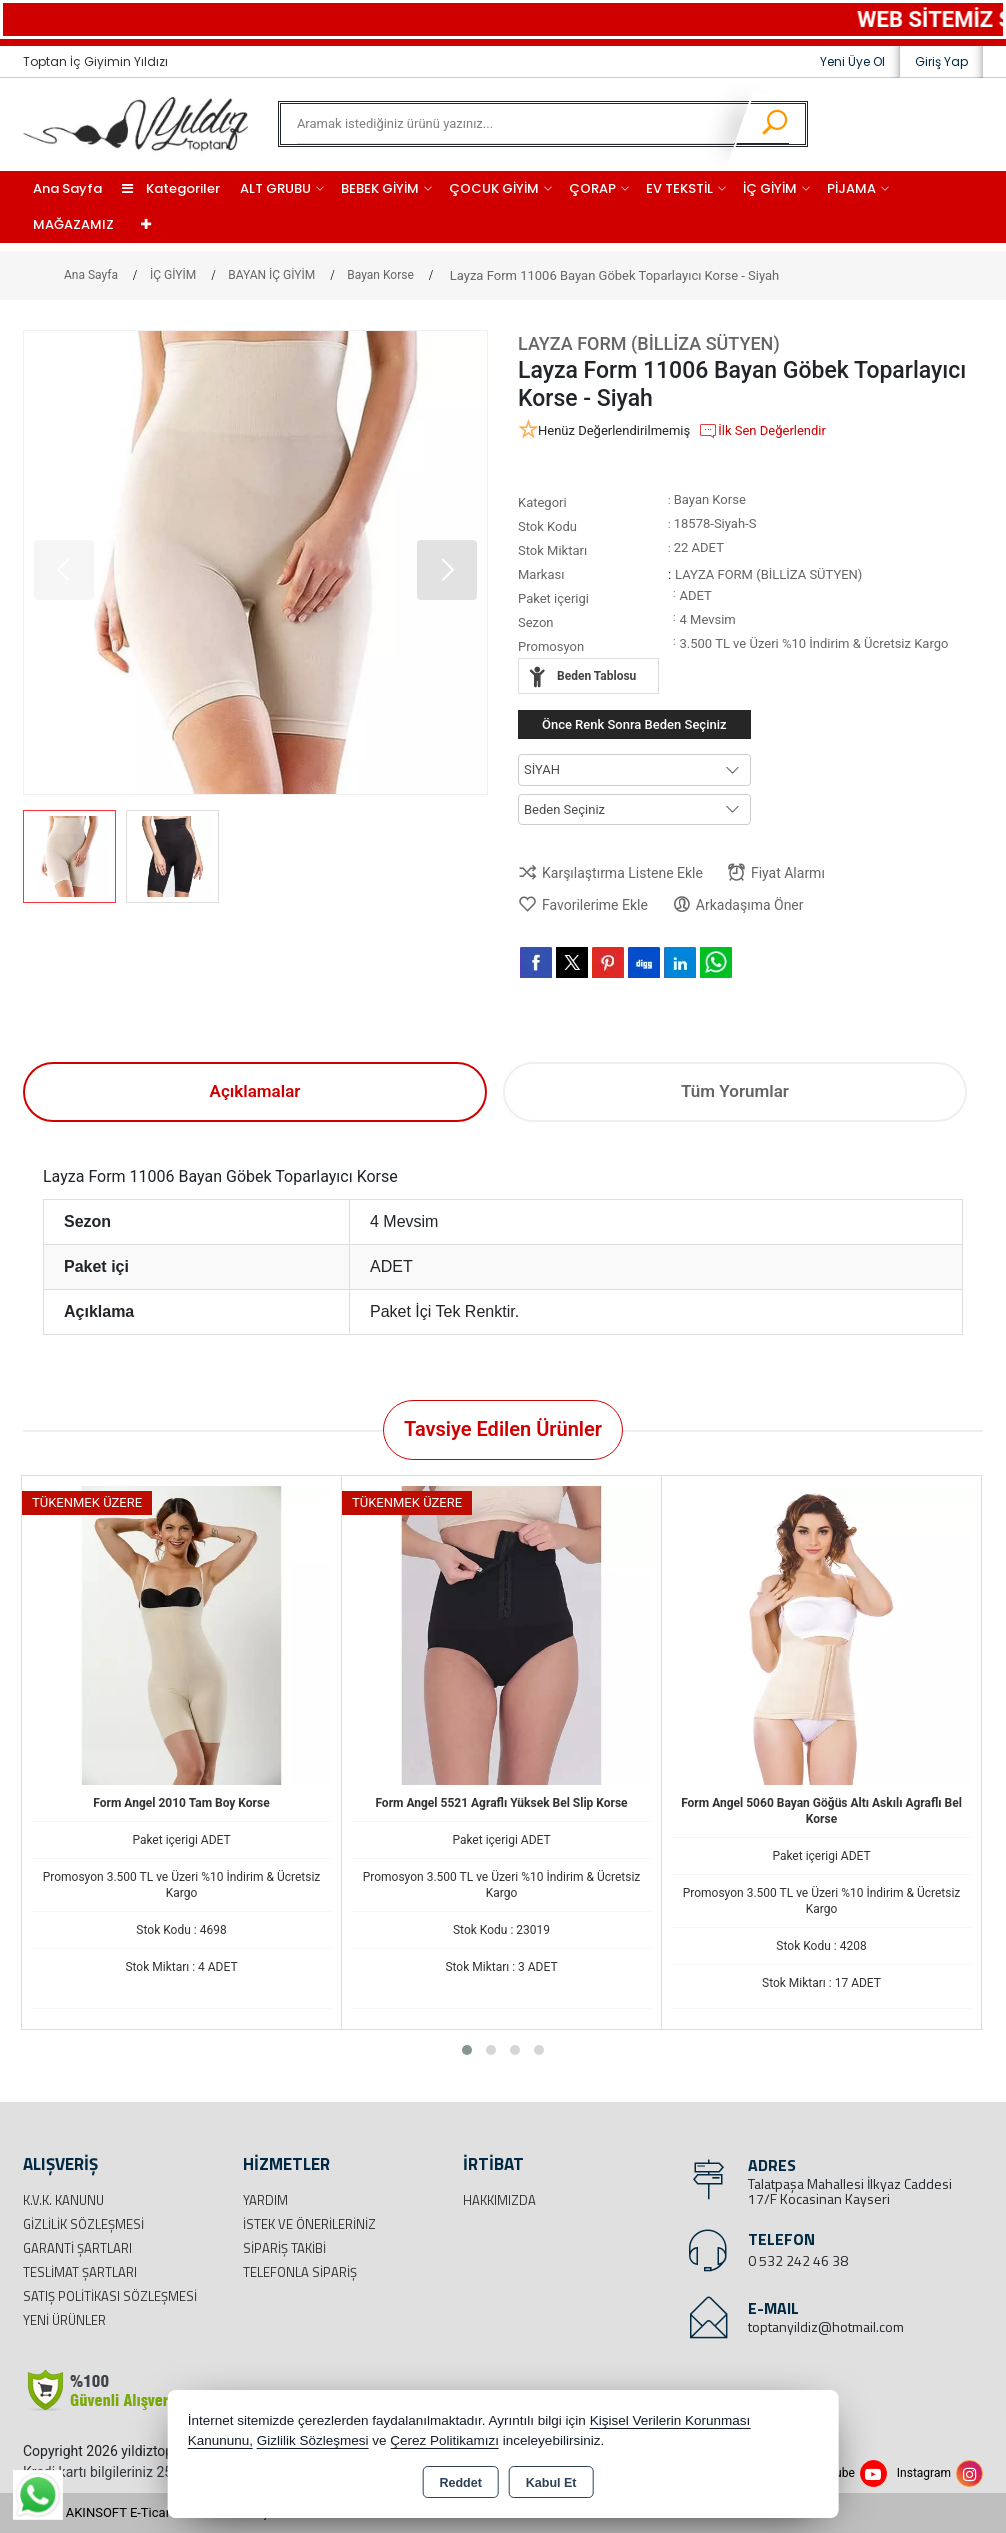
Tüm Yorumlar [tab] (735, 1091)
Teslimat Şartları (80, 2272)
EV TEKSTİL (679, 188)
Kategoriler (171, 188)
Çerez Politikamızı (444, 2440)
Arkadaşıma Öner (738, 904)
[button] (447, 570)
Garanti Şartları (77, 2248)
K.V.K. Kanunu (63, 2200)
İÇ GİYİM (770, 188)
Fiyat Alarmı (776, 872)
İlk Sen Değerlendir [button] (762, 431)
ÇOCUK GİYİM (494, 188)
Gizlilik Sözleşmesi (83, 2224)
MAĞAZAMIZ (73, 224)
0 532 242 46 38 (798, 2260)
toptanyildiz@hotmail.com (826, 2326)
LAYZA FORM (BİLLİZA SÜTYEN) (649, 343)
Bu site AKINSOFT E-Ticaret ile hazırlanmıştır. (152, 2512)
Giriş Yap (941, 61)
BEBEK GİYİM (380, 188)
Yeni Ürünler (64, 2320)
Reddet (460, 2483)
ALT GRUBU (275, 188)
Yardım (265, 2200)
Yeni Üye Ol (852, 61)
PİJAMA (851, 188)
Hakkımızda (499, 2200)
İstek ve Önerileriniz (309, 2224)
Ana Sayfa (67, 188)
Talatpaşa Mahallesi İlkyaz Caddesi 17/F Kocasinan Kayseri (850, 2191)
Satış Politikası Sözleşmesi (110, 2296)
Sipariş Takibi (284, 2248)
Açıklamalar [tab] (255, 1091)
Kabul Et (551, 2483)
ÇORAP (592, 188)
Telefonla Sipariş (300, 2272)
